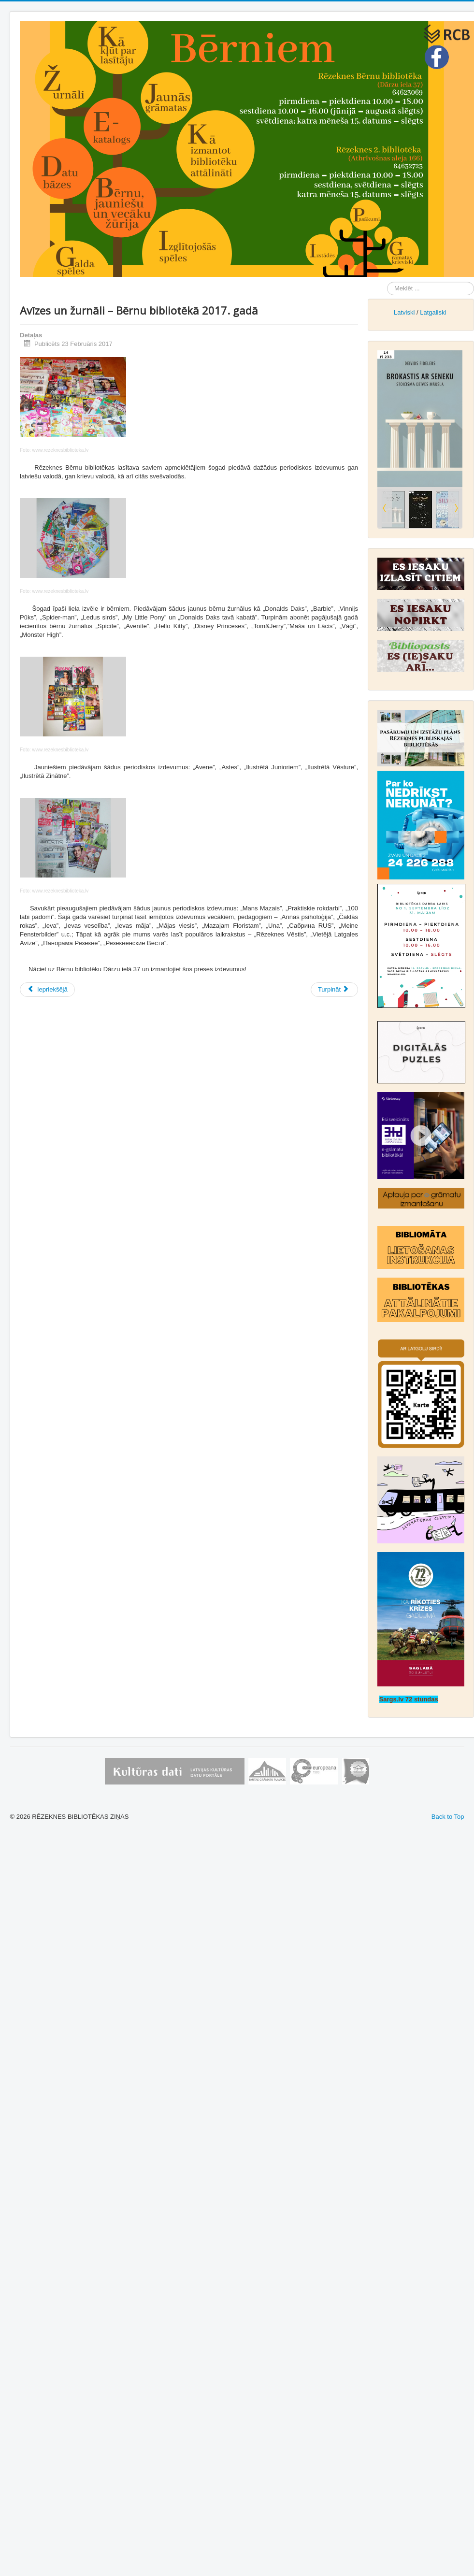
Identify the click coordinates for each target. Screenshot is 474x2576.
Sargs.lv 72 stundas (408, 1699)
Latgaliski (433, 312)
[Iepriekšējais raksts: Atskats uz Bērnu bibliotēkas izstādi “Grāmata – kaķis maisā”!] (47, 989)
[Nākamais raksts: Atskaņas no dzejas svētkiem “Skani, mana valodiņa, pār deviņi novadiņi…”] (334, 989)
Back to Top (447, 1816)
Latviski (404, 312)
